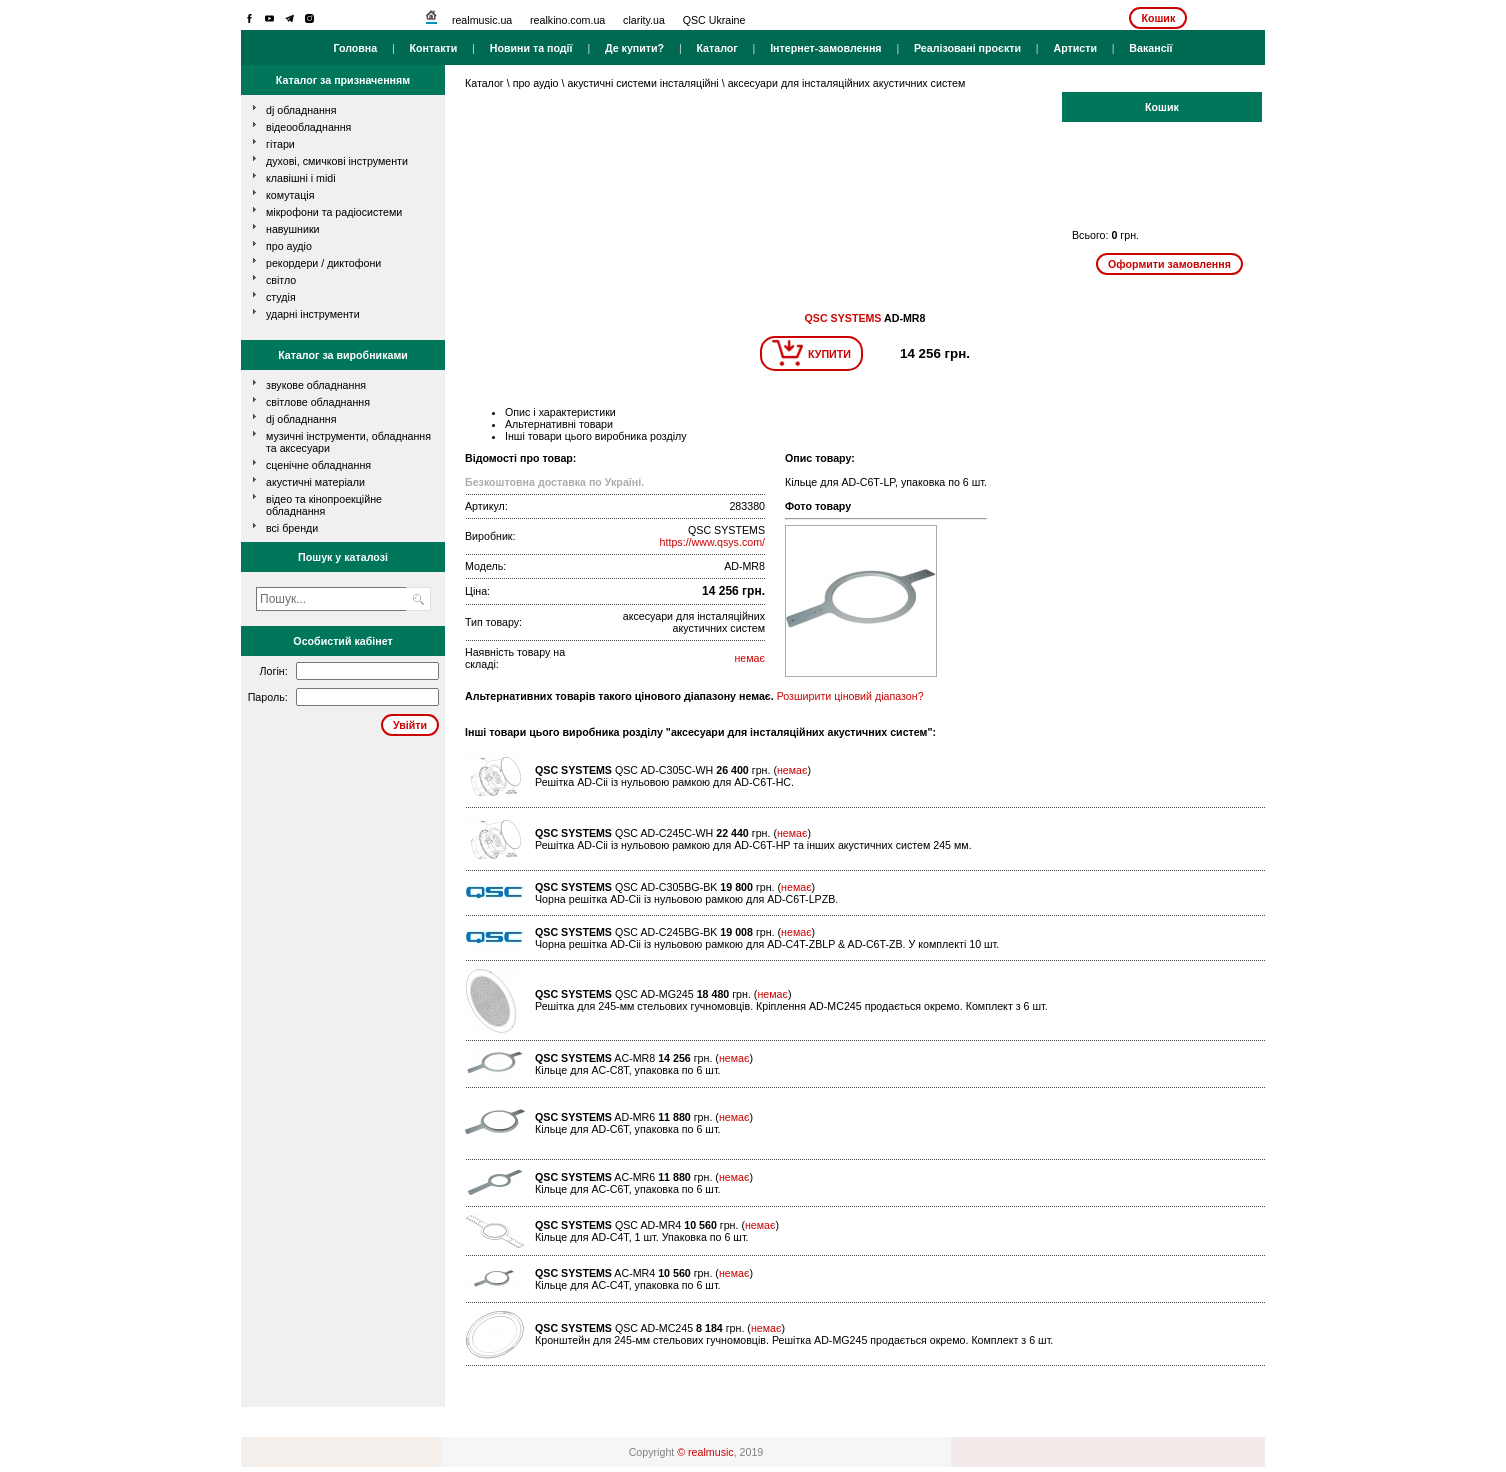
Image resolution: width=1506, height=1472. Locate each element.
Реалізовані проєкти (967, 48)
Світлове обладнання (318, 402)
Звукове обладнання (316, 385)
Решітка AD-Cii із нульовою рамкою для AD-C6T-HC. (664, 782)
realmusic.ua (482, 20)
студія (281, 297)
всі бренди (292, 528)
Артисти (1075, 48)
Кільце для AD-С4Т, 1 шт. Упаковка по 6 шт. (642, 1237)
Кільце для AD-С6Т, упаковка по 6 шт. (628, 1129)
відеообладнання (308, 127)
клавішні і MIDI (301, 178)
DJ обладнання (301, 419)
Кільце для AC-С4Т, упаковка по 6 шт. (628, 1285)
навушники (293, 229)
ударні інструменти (313, 314)
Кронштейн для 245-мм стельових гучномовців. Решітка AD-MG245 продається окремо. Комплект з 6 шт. (794, 1340)
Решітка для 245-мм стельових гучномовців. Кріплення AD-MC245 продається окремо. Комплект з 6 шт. (791, 1006)
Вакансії (1150, 48)
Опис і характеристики (560, 412)
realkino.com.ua (567, 20)
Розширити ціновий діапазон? (850, 696)
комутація (290, 195)
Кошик (1158, 18)
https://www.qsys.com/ (712, 542)
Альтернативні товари (559, 424)
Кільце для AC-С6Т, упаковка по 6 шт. (628, 1189)
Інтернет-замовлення (825, 48)
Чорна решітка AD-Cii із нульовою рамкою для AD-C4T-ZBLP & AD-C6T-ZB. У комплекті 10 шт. (767, 944)
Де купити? (634, 48)
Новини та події (531, 48)
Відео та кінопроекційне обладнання (324, 505)
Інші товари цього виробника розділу (596, 436)
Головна (355, 48)
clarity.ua (644, 20)
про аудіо (289, 246)
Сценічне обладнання (318, 465)
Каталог (716, 48)
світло (281, 280)
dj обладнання (301, 110)
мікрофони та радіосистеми (334, 212)
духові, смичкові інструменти (337, 161)
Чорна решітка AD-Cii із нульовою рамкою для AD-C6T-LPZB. (686, 899)
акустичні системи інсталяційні (642, 83)
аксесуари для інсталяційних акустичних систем (847, 83)
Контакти (434, 48)
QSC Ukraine (714, 20)
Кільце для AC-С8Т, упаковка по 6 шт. (628, 1070)
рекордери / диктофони (323, 263)
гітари (280, 144)
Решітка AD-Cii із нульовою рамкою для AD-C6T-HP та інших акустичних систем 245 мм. (753, 845)
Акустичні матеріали (315, 482)
